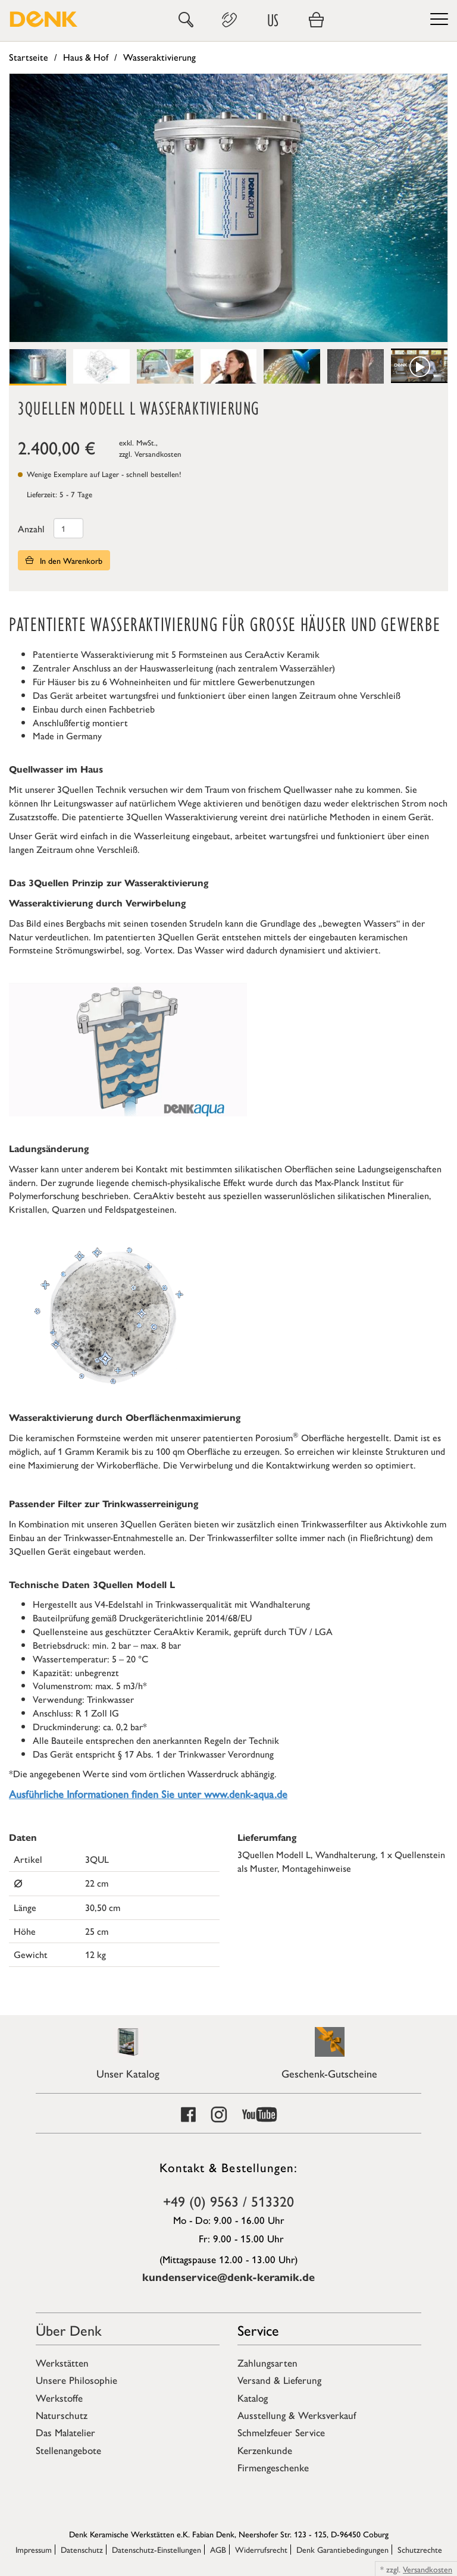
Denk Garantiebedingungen (342, 2549)
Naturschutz (61, 2415)
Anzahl (31, 528)
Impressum (33, 2549)
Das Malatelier (65, 2432)
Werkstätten (62, 2362)
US (272, 20)
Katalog (252, 2397)
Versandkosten (157, 453)
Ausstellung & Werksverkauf (296, 2415)
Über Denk (69, 2330)
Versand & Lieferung (279, 2380)
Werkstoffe (59, 2397)
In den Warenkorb (64, 560)
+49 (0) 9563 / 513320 (228, 2201)
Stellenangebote (68, 2450)
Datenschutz (82, 2549)
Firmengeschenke (273, 2467)
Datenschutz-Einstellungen (156, 2549)
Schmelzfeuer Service (281, 2432)
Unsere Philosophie (76, 2380)
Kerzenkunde (264, 2450)
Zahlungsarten (267, 2362)
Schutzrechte (419, 2549)
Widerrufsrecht (261, 2549)
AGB (218, 2549)
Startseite (28, 57)
